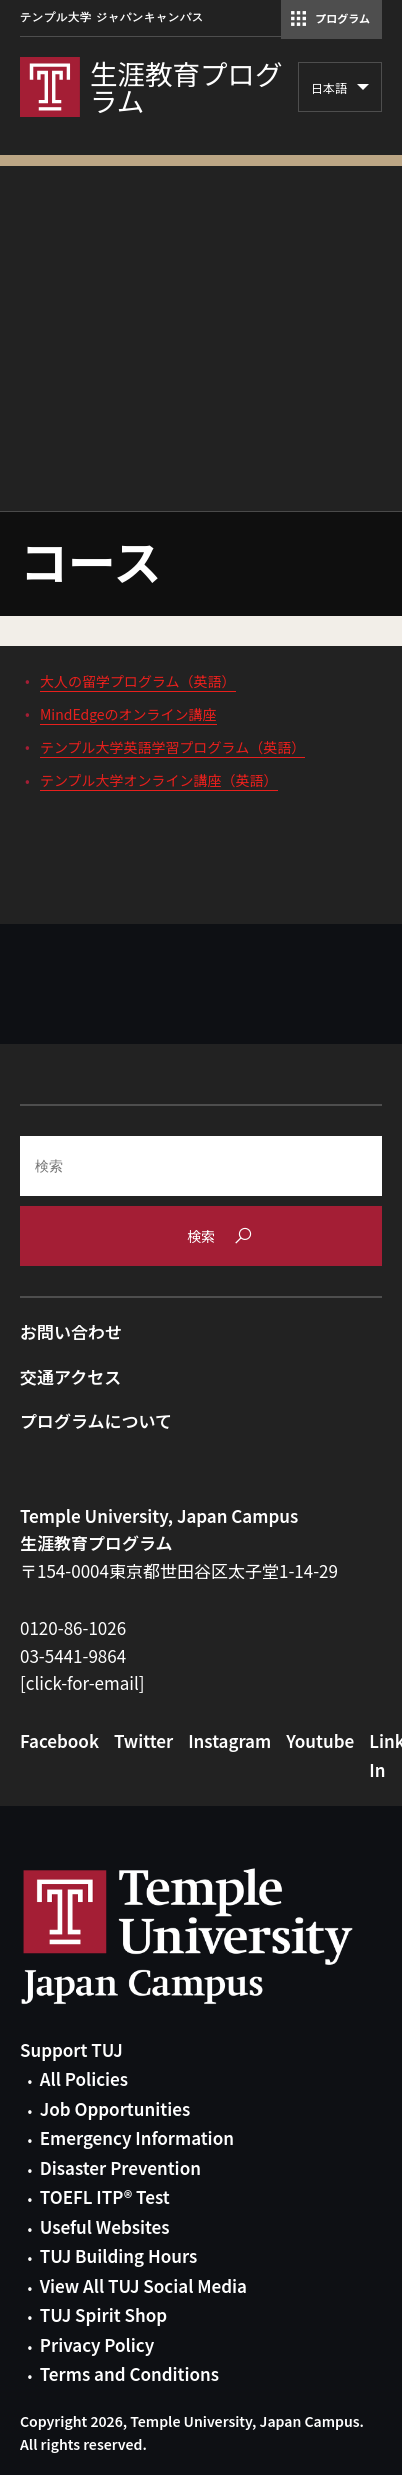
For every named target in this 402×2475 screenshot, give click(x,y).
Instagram (229, 1740)
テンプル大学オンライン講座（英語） (159, 780)
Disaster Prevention (120, 2167)
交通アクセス (70, 1376)
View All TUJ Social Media (143, 2285)
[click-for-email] (82, 1682)
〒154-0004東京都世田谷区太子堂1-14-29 (179, 1570)
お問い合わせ (71, 1331)
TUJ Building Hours (118, 2255)
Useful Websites (105, 2226)
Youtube (320, 1740)
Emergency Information (137, 2137)
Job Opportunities (115, 2108)
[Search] (201, 1166)
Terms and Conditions (129, 2373)
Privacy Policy (97, 2344)
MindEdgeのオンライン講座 (128, 714)
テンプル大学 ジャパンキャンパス (112, 17)
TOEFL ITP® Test (105, 2196)
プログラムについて (96, 1420)
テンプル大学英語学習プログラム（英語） (172, 747)
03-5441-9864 (73, 1655)
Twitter (143, 1740)
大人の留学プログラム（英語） (138, 681)
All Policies (84, 2078)
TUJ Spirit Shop (103, 2314)
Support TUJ (71, 2049)
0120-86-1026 (73, 1627)
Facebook (59, 1740)
